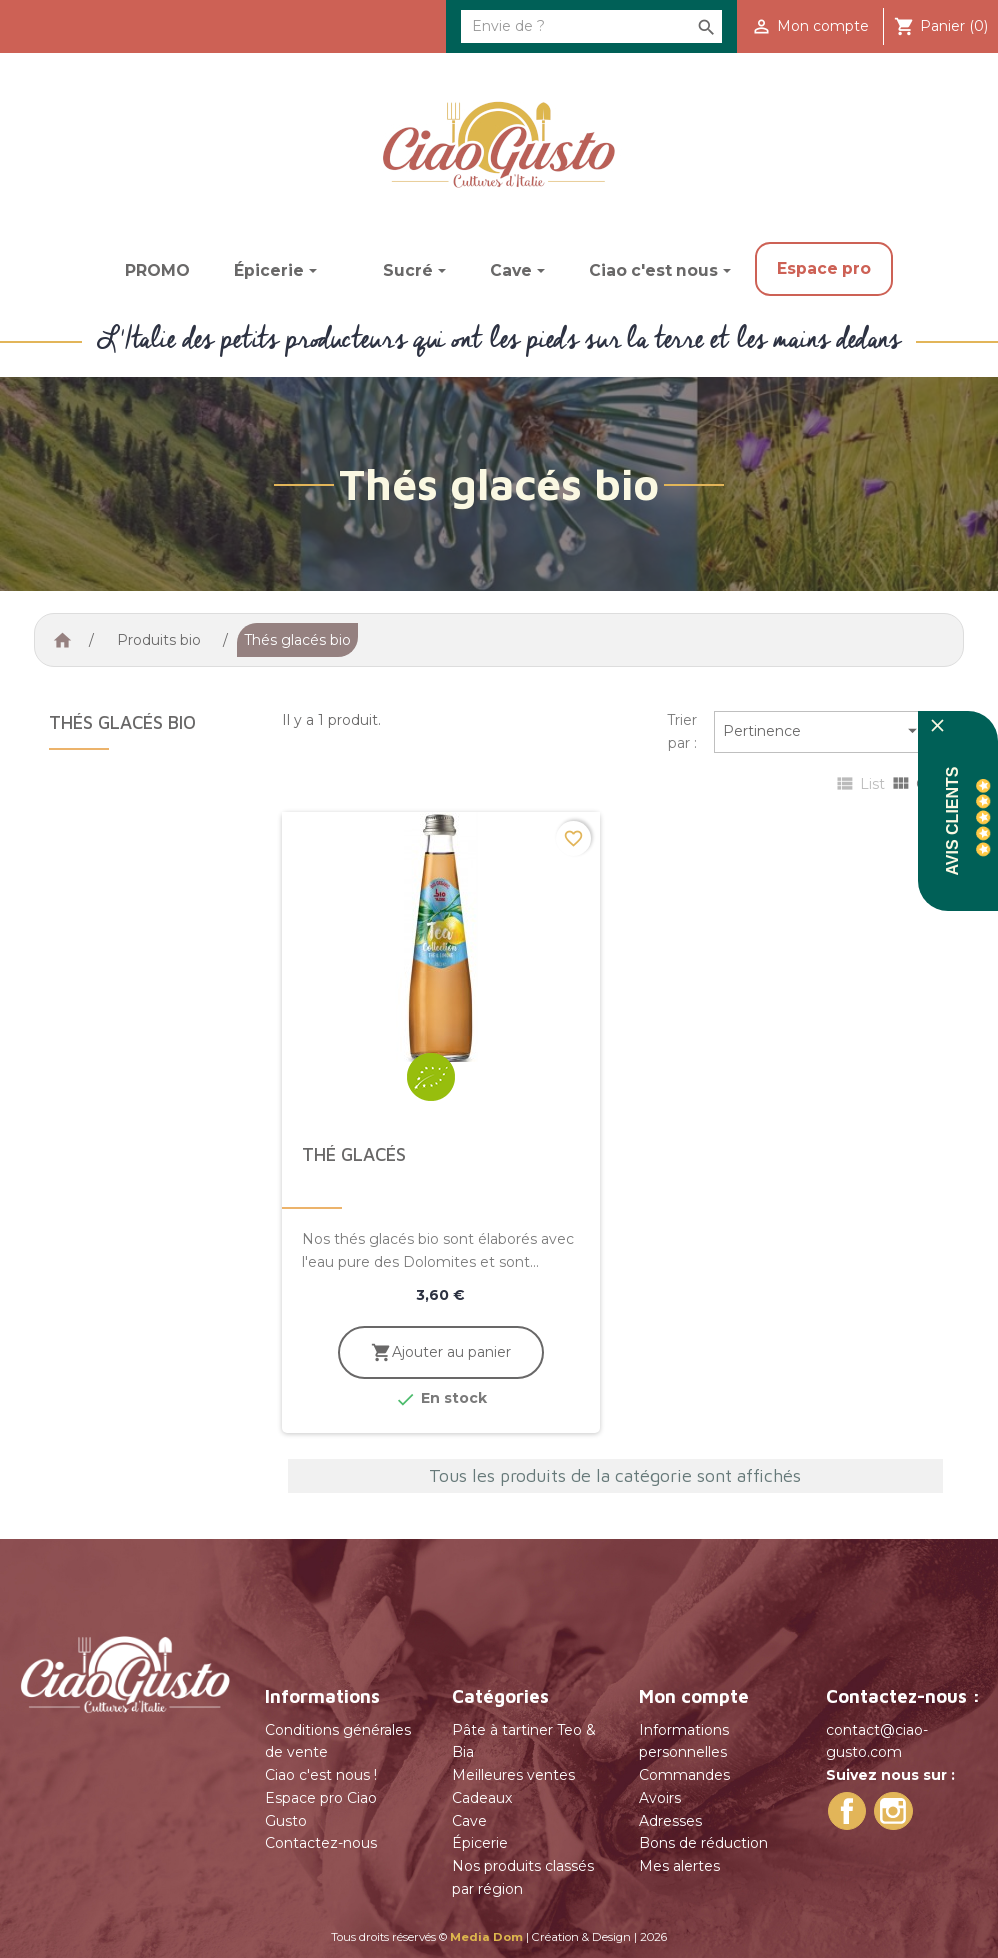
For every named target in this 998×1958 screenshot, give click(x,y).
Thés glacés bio (122, 722)
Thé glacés (354, 1154)
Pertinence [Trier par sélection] (823, 731)
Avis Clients (952, 820)
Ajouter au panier (440, 1353)
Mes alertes (679, 1866)
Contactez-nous (321, 1843)
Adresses (670, 1821)
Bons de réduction (703, 1843)
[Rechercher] (591, 26)
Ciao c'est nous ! (321, 1775)
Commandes (684, 1775)
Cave (469, 1821)
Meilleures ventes (513, 1775)
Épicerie (480, 1843)
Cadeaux (482, 1798)
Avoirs (660, 1798)
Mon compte (694, 1696)
